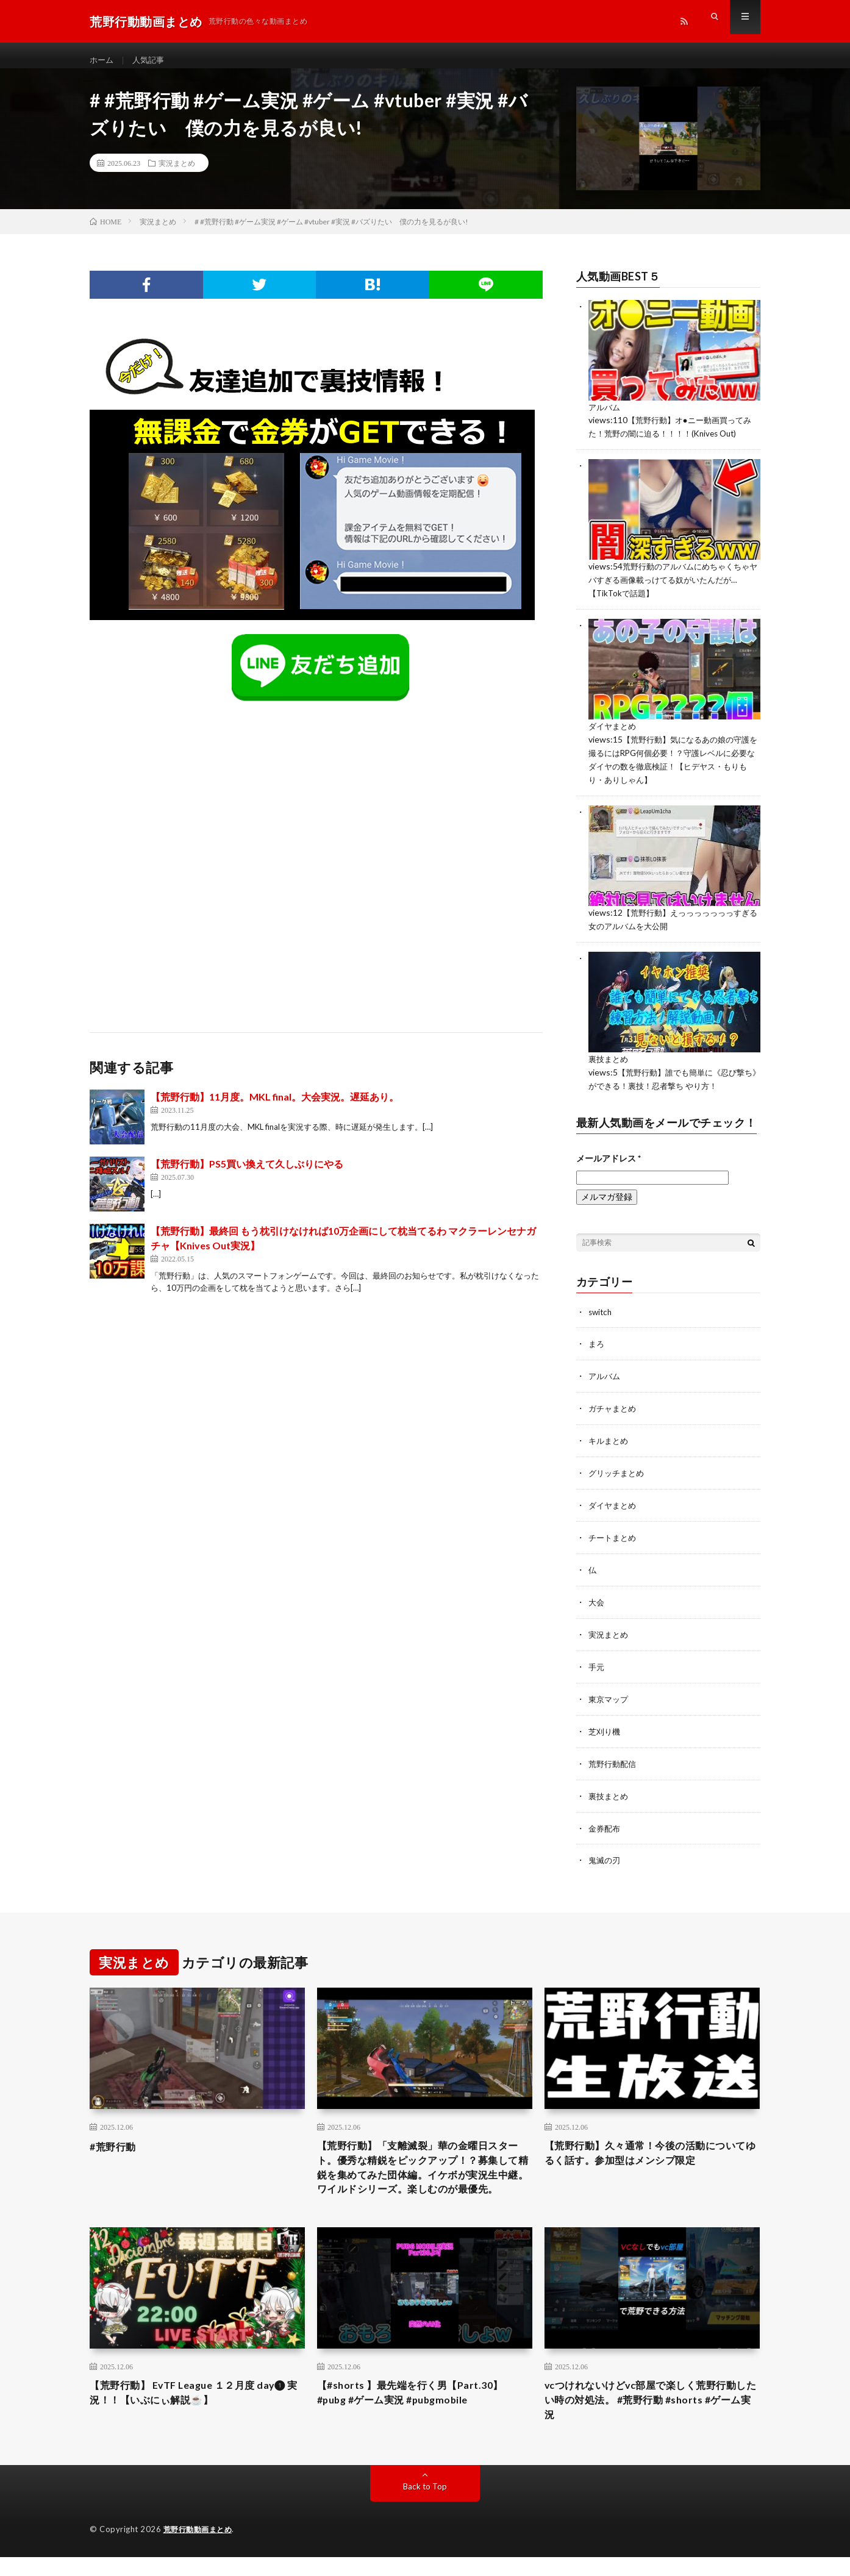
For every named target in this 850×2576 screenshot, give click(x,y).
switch (601, 1313)
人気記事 (151, 60)
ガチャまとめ (614, 1408)
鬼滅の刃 (605, 1852)
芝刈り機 (605, 1725)
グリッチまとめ (618, 1471)
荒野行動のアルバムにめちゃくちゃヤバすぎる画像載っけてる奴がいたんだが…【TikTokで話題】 (673, 588)
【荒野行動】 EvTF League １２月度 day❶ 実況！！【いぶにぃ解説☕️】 (182, 2409)
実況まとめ (177, 173)
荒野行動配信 (614, 1757)
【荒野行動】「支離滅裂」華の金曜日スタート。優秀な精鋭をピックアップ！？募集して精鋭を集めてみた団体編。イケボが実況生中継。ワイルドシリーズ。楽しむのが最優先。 (424, 2170)
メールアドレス (608, 1159)
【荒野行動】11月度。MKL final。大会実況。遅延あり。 (275, 1107)
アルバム (605, 417)
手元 (596, 1662)
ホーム (102, 60)
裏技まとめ (609, 1062)
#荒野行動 (115, 2137)
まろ (596, 1345)
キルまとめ (609, 1440)
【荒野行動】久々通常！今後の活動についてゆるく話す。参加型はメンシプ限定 (652, 2146)
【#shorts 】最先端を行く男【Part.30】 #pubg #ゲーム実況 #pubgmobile (420, 2409)
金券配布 (605, 1820)
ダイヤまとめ (614, 733)
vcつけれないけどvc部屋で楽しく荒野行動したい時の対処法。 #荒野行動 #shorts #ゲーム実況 (649, 2417)
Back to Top (425, 2505)
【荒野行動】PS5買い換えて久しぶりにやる (247, 1174)
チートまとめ (614, 1535)
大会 (596, 1598)
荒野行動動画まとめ (200, 2548)
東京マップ (609, 1693)
